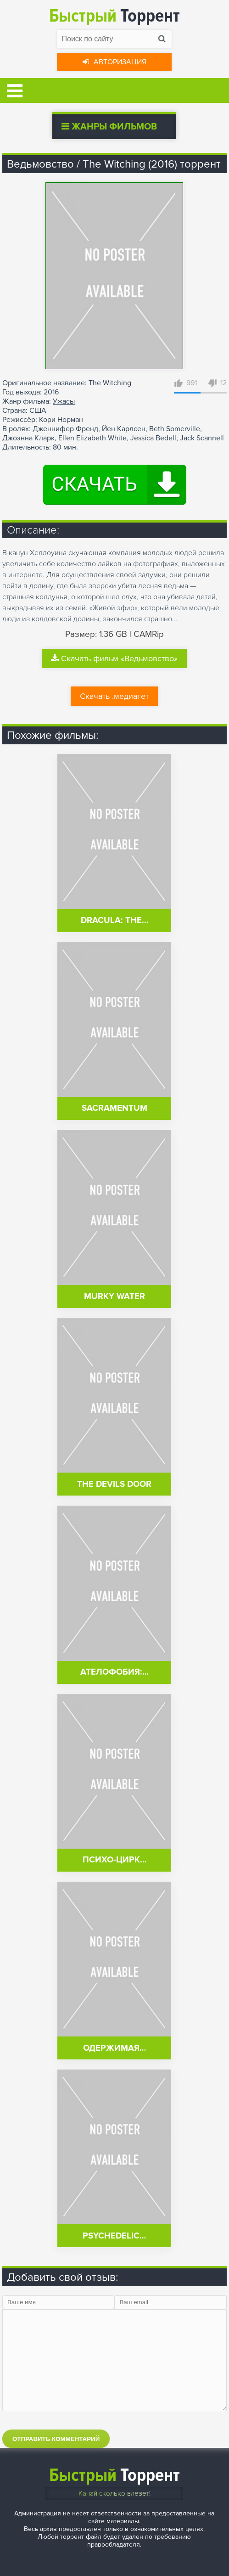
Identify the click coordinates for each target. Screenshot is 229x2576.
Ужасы (64, 401)
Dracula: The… (114, 920)
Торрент (114, 16)
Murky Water (114, 1296)
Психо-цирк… (114, 1860)
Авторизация (114, 62)
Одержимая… (114, 2048)
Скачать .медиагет (114, 696)
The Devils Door (114, 1484)
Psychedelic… (114, 2236)
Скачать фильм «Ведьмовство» (114, 658)
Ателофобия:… (114, 1672)
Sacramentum (114, 1108)
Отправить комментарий (56, 2438)
